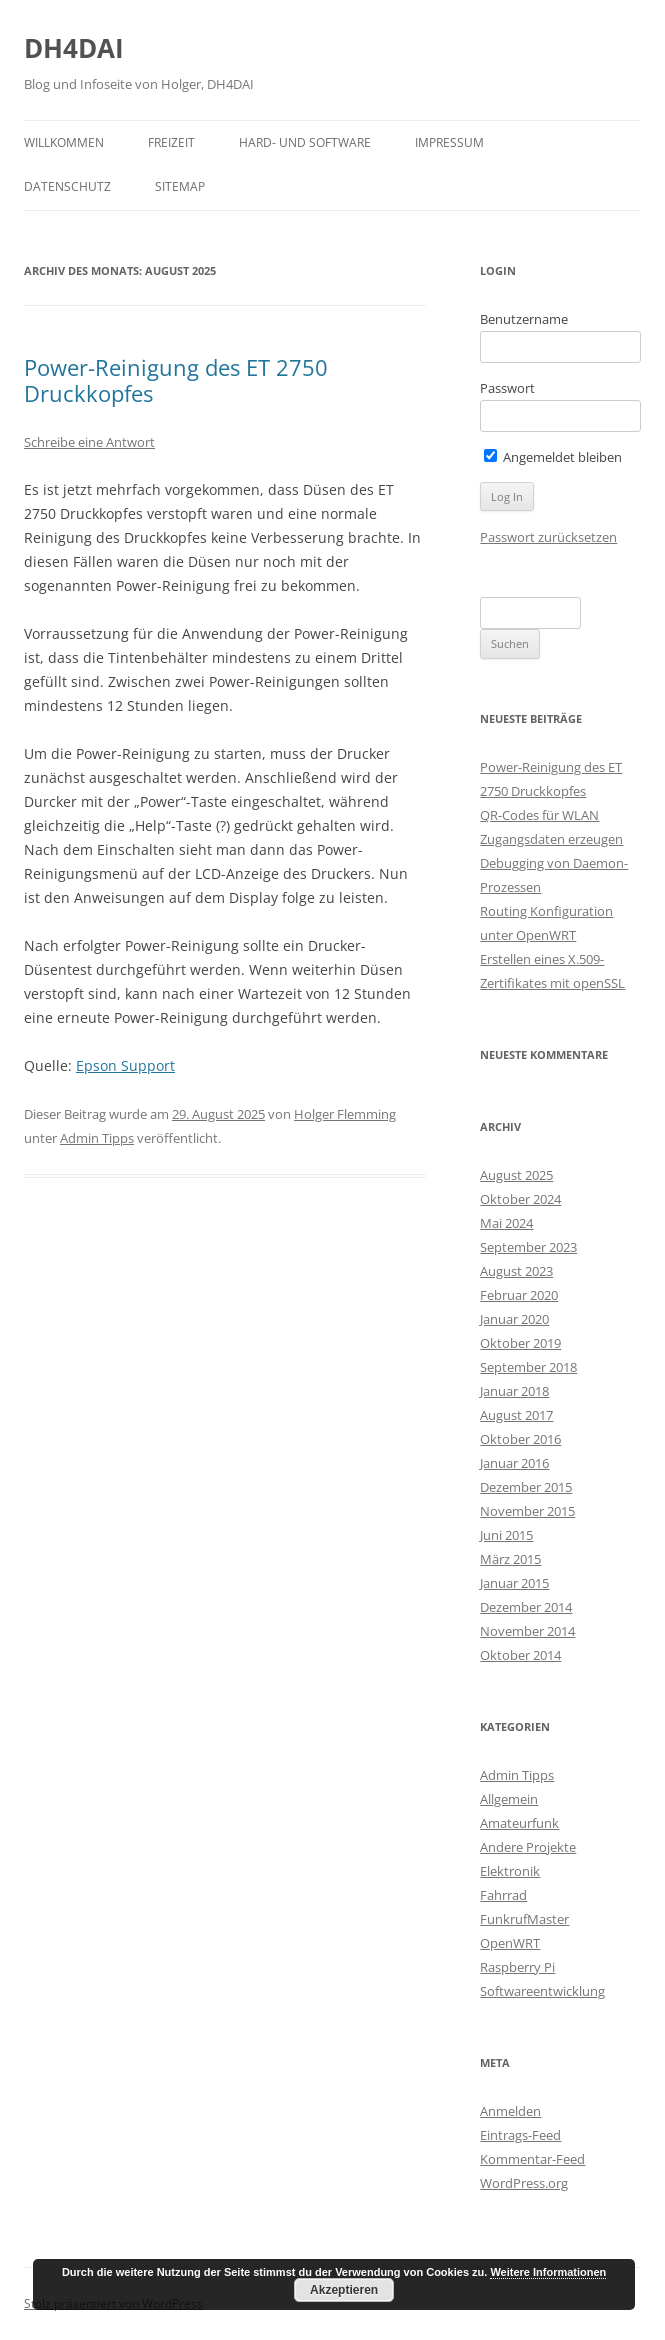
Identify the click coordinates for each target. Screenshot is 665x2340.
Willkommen (64, 142)
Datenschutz (67, 186)
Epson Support (125, 1065)
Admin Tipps (97, 1138)
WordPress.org (524, 2183)
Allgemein (509, 1799)
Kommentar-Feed (532, 2159)
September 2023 (528, 1247)
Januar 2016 (514, 1463)
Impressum (449, 142)
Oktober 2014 (520, 1655)
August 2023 (516, 1271)
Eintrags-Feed (520, 2135)
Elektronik (510, 1871)
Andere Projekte (528, 1847)
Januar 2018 (514, 1391)
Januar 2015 (514, 1583)
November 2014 (527, 1631)
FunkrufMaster (524, 1919)
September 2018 (528, 1367)
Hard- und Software (305, 142)
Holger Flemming (345, 1114)
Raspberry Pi (517, 1967)
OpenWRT (510, 1943)
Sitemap (180, 186)
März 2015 (510, 1559)
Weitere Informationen (548, 2272)
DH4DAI (74, 48)
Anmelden (510, 2111)
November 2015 (527, 1511)
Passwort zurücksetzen (548, 537)
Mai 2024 (506, 1223)
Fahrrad (503, 1895)
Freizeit (171, 142)
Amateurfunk (519, 1823)
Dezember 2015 (526, 1487)
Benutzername (524, 319)
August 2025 (516, 1175)
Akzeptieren (344, 2290)
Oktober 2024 (520, 1199)
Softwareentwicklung (542, 1991)
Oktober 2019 (520, 1343)
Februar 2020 (519, 1295)
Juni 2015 (506, 1535)
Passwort (507, 388)
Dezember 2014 (526, 1607)
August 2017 (516, 1415)
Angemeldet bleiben (553, 457)
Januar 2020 (514, 1319)
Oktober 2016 (520, 1439)
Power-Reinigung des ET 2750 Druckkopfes (176, 380)
